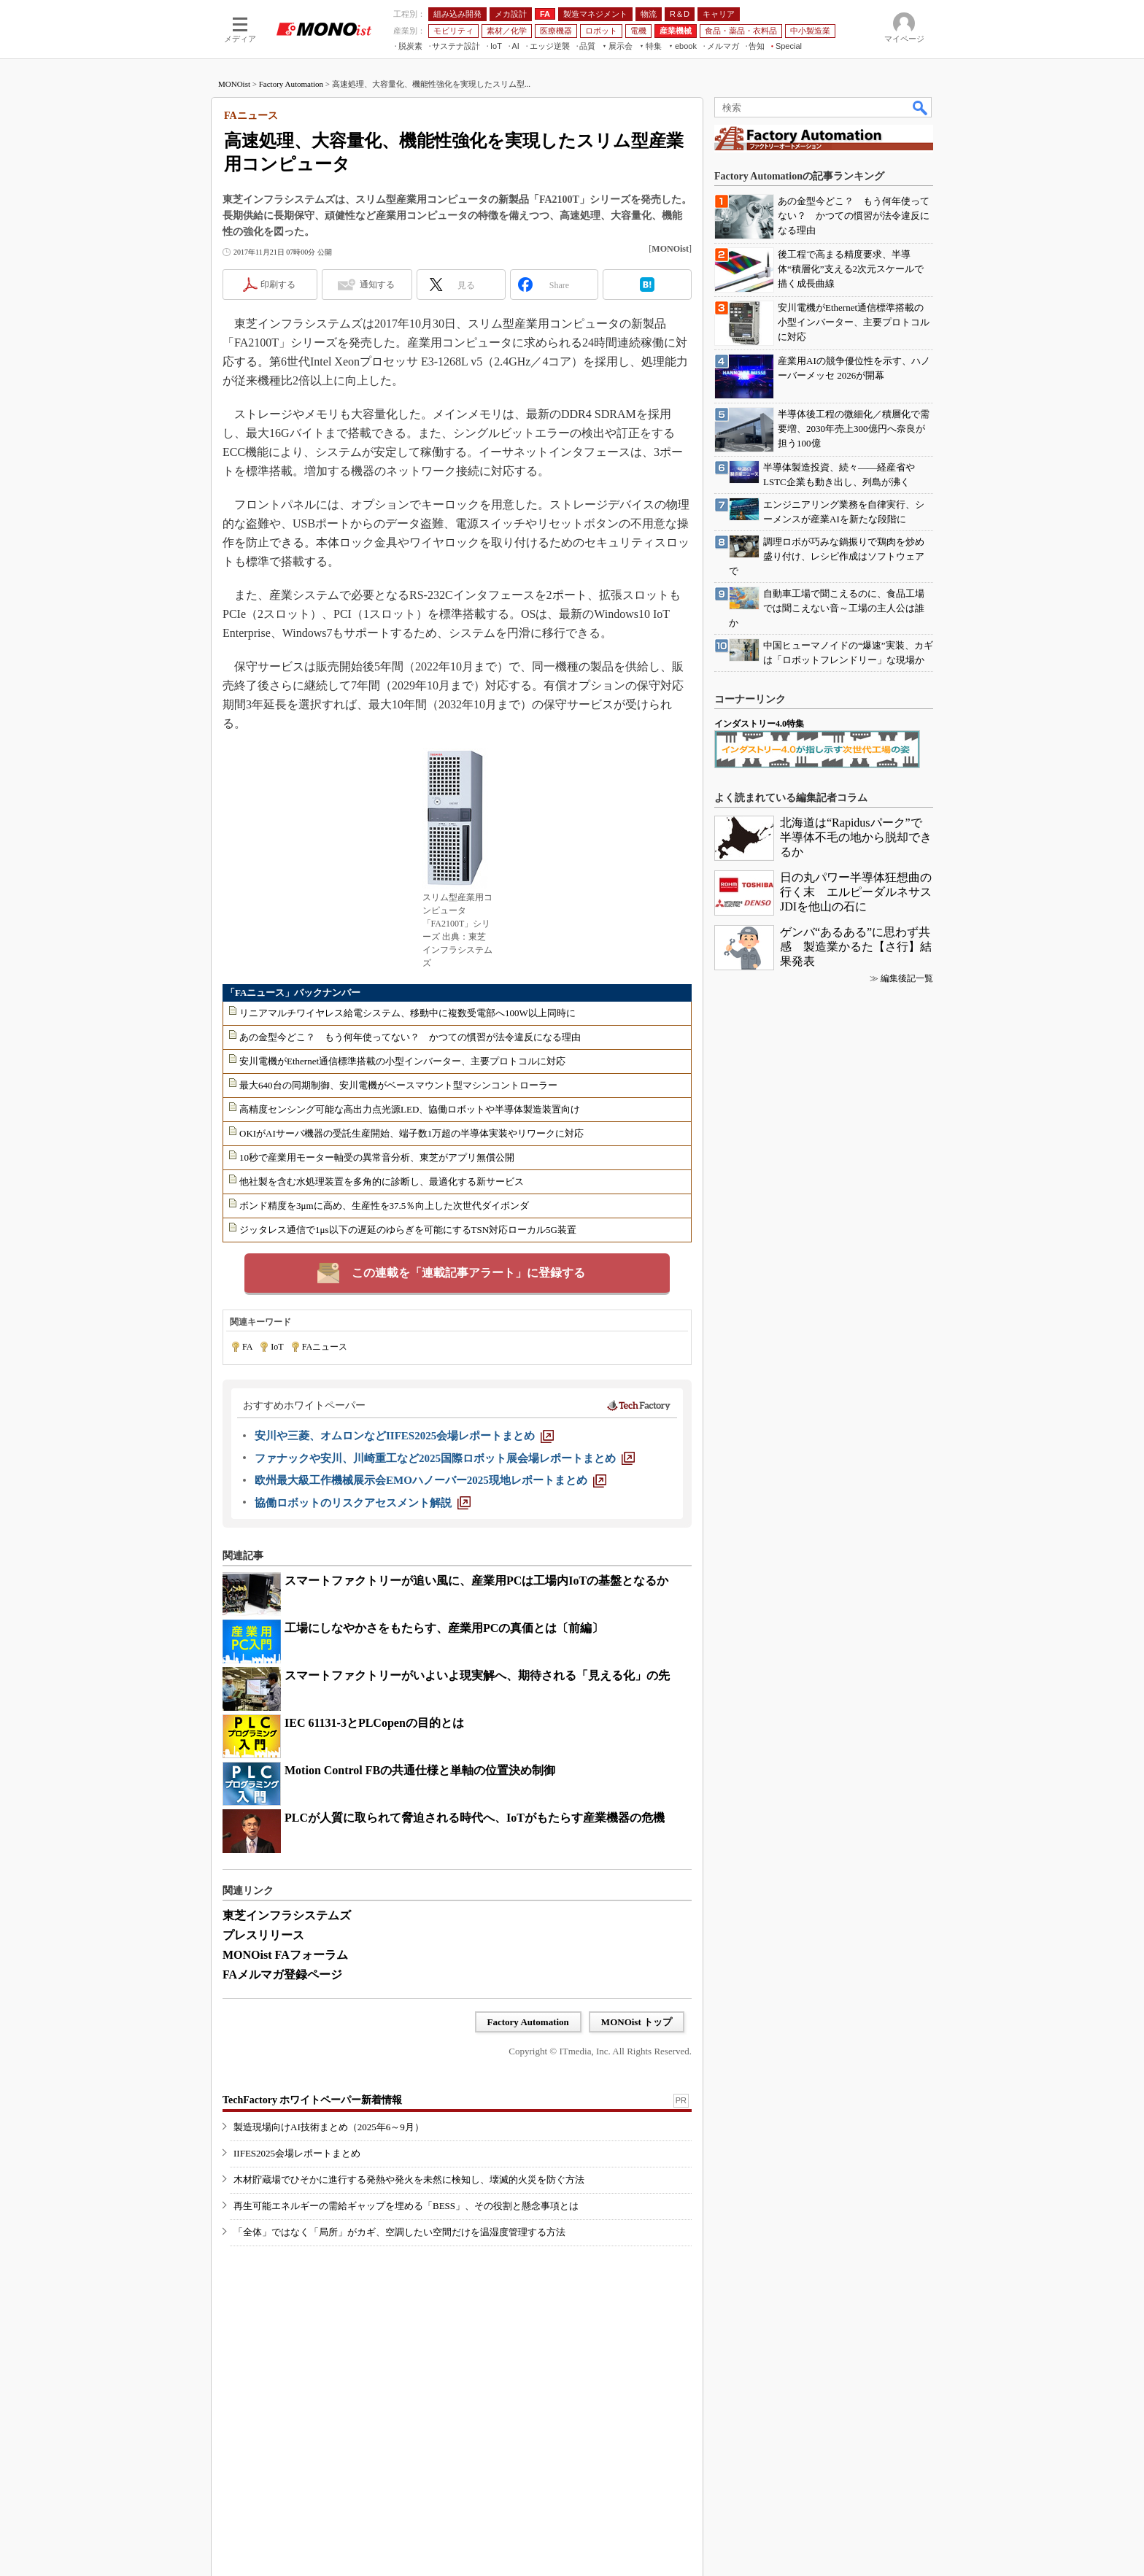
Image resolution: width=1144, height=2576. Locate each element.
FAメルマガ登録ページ (282, 1974)
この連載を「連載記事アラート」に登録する (468, 1272)
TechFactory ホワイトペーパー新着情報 (312, 2100)
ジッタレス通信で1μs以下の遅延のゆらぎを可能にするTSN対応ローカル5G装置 (407, 1229)
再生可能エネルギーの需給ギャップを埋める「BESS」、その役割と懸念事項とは (406, 2205)
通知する (377, 284)
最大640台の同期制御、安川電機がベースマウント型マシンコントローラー (398, 1085)
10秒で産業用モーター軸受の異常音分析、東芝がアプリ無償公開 (376, 1157)
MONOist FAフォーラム (285, 1955)
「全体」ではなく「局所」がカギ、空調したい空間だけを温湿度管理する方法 (399, 2232)
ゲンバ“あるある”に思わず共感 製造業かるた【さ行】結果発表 (856, 946)
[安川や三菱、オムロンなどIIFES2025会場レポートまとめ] (404, 1436)
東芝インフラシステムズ (287, 1915)
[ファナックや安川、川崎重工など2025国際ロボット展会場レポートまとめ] (445, 1458)
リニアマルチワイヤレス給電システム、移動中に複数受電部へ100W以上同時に (407, 1012)
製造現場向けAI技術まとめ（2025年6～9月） (328, 2126)
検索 (921, 107)
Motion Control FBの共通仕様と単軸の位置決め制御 (420, 1770)
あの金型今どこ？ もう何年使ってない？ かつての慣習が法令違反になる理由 (410, 1037)
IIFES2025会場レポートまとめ (296, 2153)
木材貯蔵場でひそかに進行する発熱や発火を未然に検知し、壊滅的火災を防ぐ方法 (408, 2179)
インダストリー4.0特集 (759, 724)
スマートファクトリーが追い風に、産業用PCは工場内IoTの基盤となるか (476, 1580)
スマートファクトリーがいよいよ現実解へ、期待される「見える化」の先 (477, 1675)
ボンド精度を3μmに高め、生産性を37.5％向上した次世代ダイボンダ (384, 1205)
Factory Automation (291, 84)
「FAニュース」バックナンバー (292, 992)
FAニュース (324, 1347)
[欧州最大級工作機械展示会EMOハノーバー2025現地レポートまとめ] (430, 1480)
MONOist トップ (636, 2021)
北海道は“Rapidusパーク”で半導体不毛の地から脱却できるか (856, 837)
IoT (277, 1347)
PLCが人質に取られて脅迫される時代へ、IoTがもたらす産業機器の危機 (475, 1817)
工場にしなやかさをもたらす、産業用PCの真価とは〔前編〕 (444, 1628)
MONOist (234, 84)
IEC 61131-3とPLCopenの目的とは (374, 1723)
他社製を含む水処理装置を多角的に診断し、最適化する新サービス (381, 1181)
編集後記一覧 (907, 978)
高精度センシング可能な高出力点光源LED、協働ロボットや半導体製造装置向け (409, 1109)
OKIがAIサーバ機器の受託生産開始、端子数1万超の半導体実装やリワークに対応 (411, 1133)
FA (247, 1347)
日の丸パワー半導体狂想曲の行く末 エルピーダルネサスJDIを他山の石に (856, 892)
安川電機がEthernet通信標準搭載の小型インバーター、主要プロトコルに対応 (402, 1061)
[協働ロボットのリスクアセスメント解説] (363, 1503)
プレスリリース (263, 1935)
